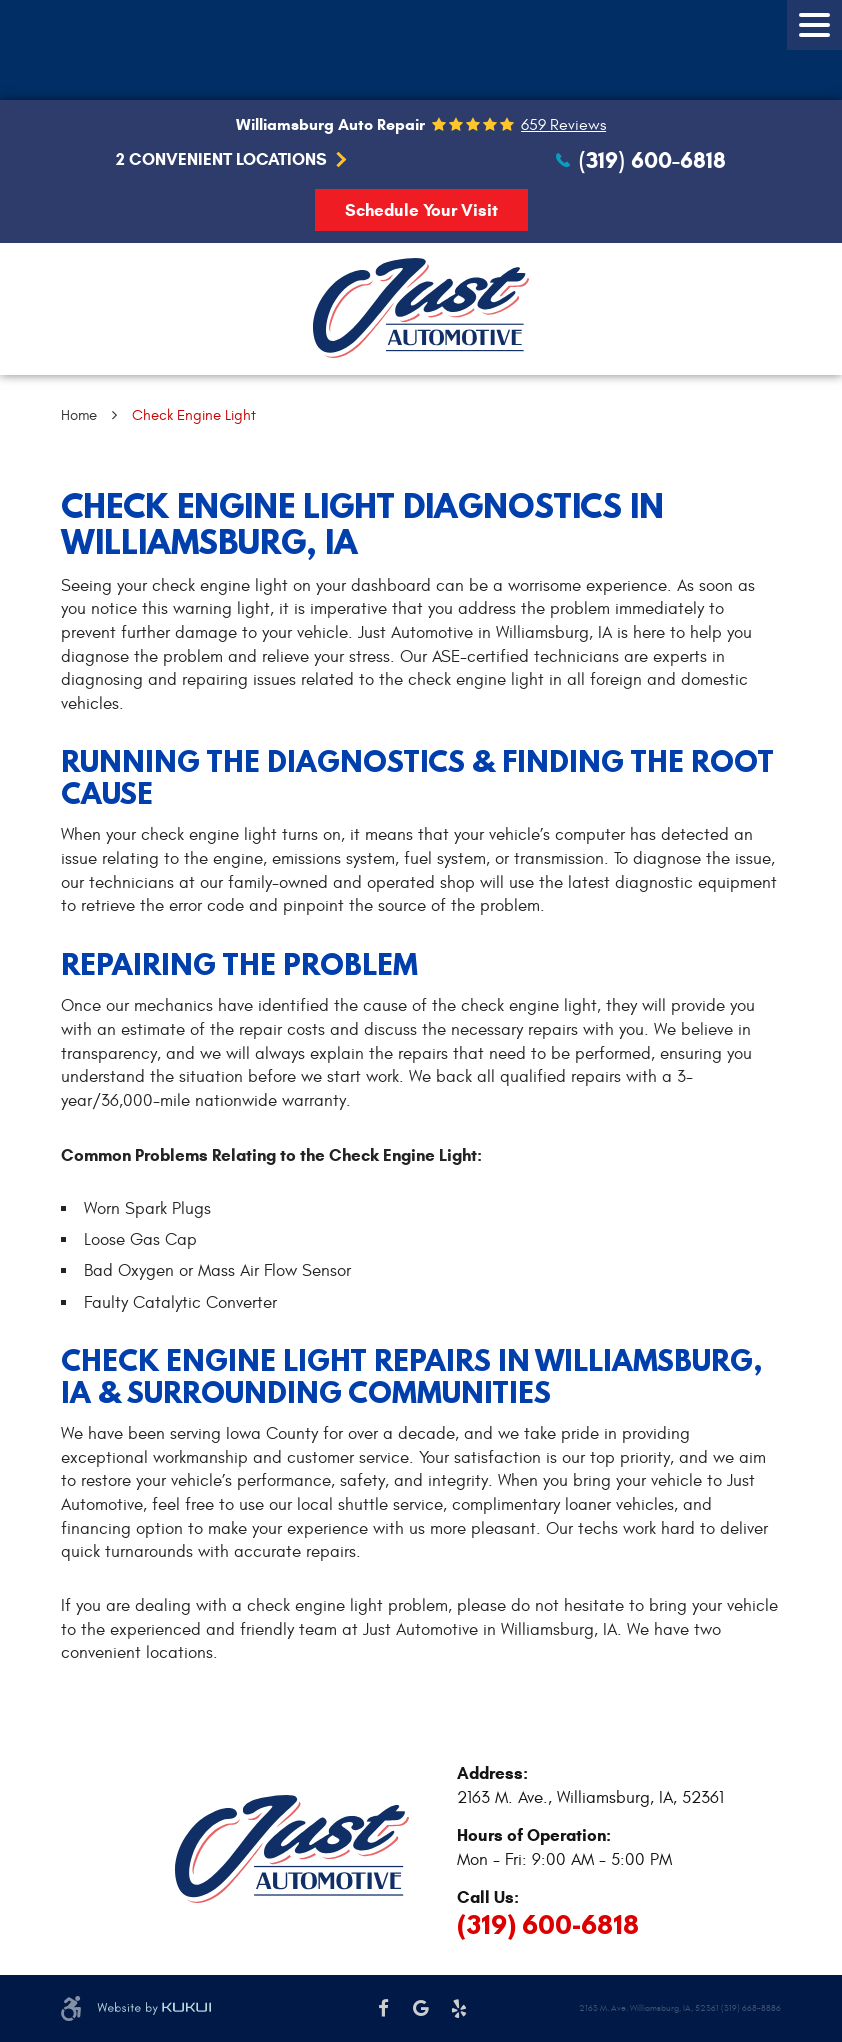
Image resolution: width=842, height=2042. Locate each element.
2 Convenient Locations (221, 160)
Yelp (459, 2009)
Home (79, 415)
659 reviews (563, 125)
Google (421, 2009)
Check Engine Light (194, 415)
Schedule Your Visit (421, 210)
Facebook (384, 2009)
